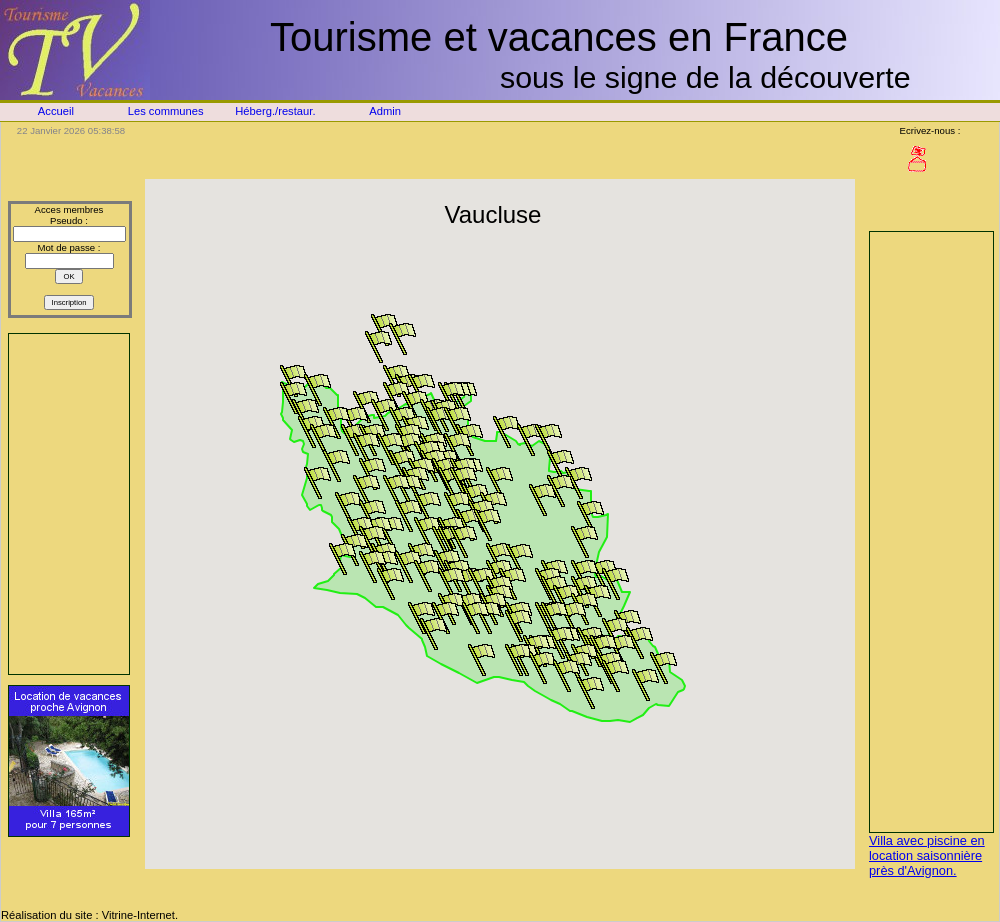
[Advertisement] (69, 504)
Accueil (56, 111)
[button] (560, 466)
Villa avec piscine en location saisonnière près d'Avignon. (927, 855)
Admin (385, 111)
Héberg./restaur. (275, 111)
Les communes (166, 111)
